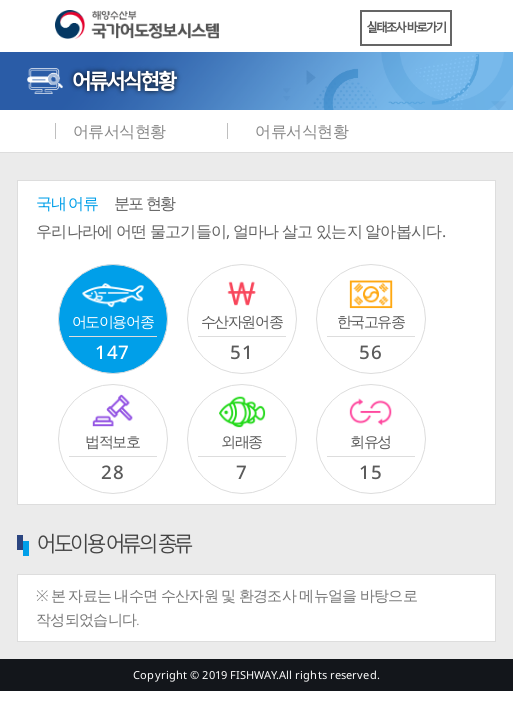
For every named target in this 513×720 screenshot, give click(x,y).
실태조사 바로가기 (406, 27)
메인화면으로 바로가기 (30, 131)
